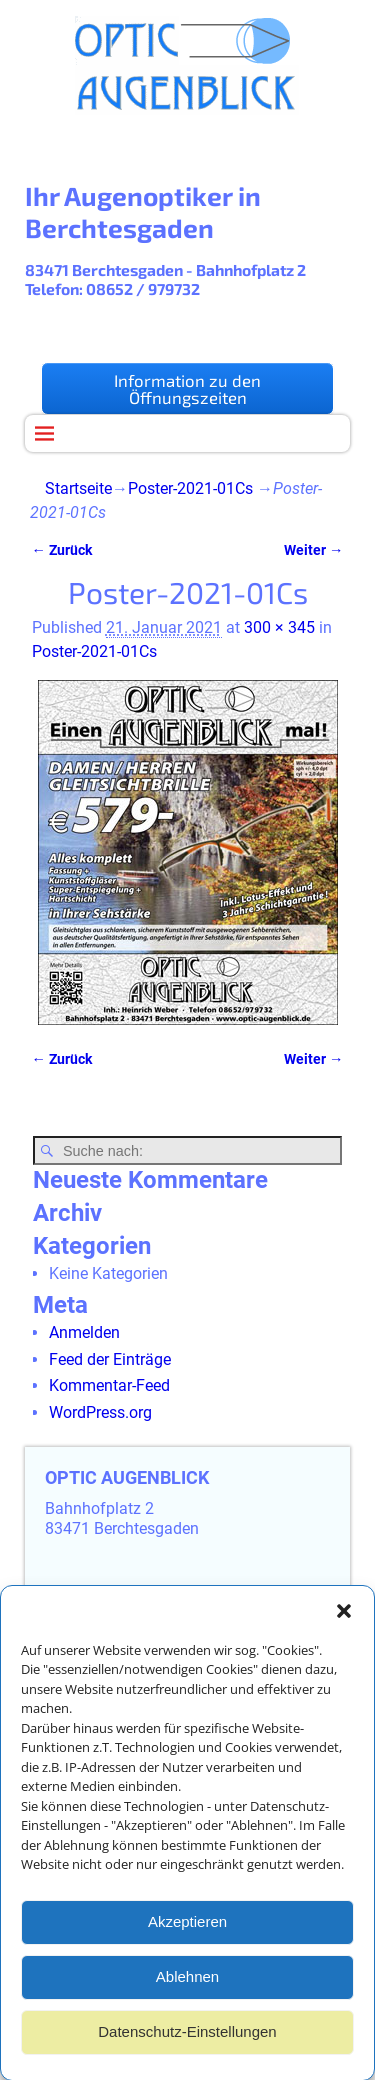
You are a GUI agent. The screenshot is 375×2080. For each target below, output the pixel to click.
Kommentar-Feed (109, 1385)
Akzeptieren (187, 1931)
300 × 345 (279, 627)
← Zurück (62, 550)
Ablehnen (187, 1986)
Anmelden (84, 1332)
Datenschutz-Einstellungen (187, 2041)
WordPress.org (100, 1412)
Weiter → (313, 550)
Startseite (78, 488)
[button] (344, 1621)
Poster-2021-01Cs (190, 488)
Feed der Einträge (110, 1359)
